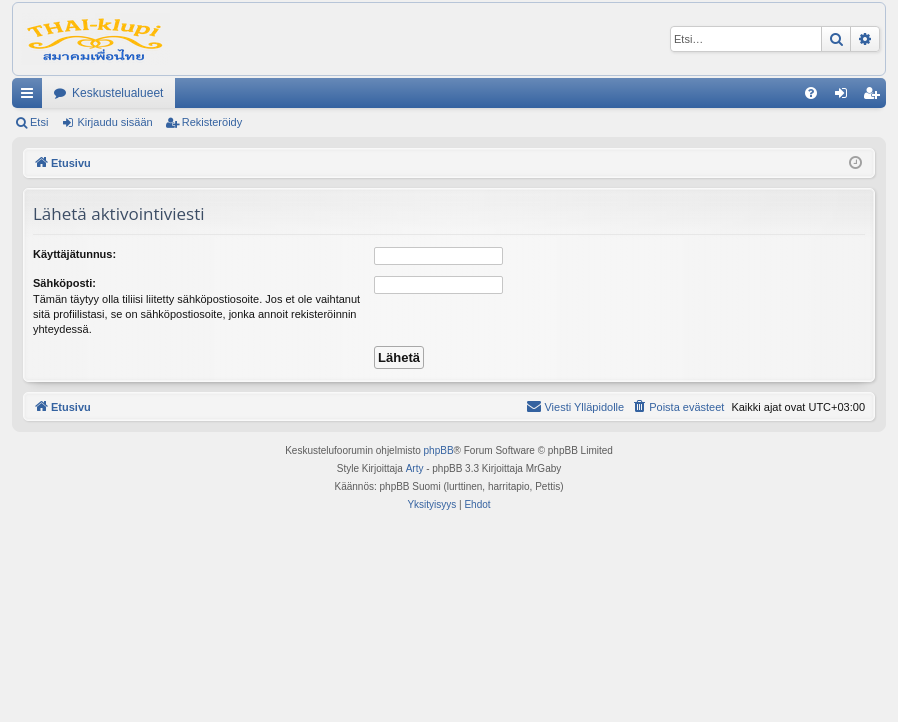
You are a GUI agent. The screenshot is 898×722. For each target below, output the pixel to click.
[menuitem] (811, 93)
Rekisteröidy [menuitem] (875, 97)
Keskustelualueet (117, 93)
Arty (415, 468)
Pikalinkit (31, 97)
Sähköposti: (64, 283)
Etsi (39, 122)
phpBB (439, 450)
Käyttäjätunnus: (74, 254)
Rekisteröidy (212, 122)
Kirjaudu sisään (114, 122)
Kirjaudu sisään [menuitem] (845, 97)
